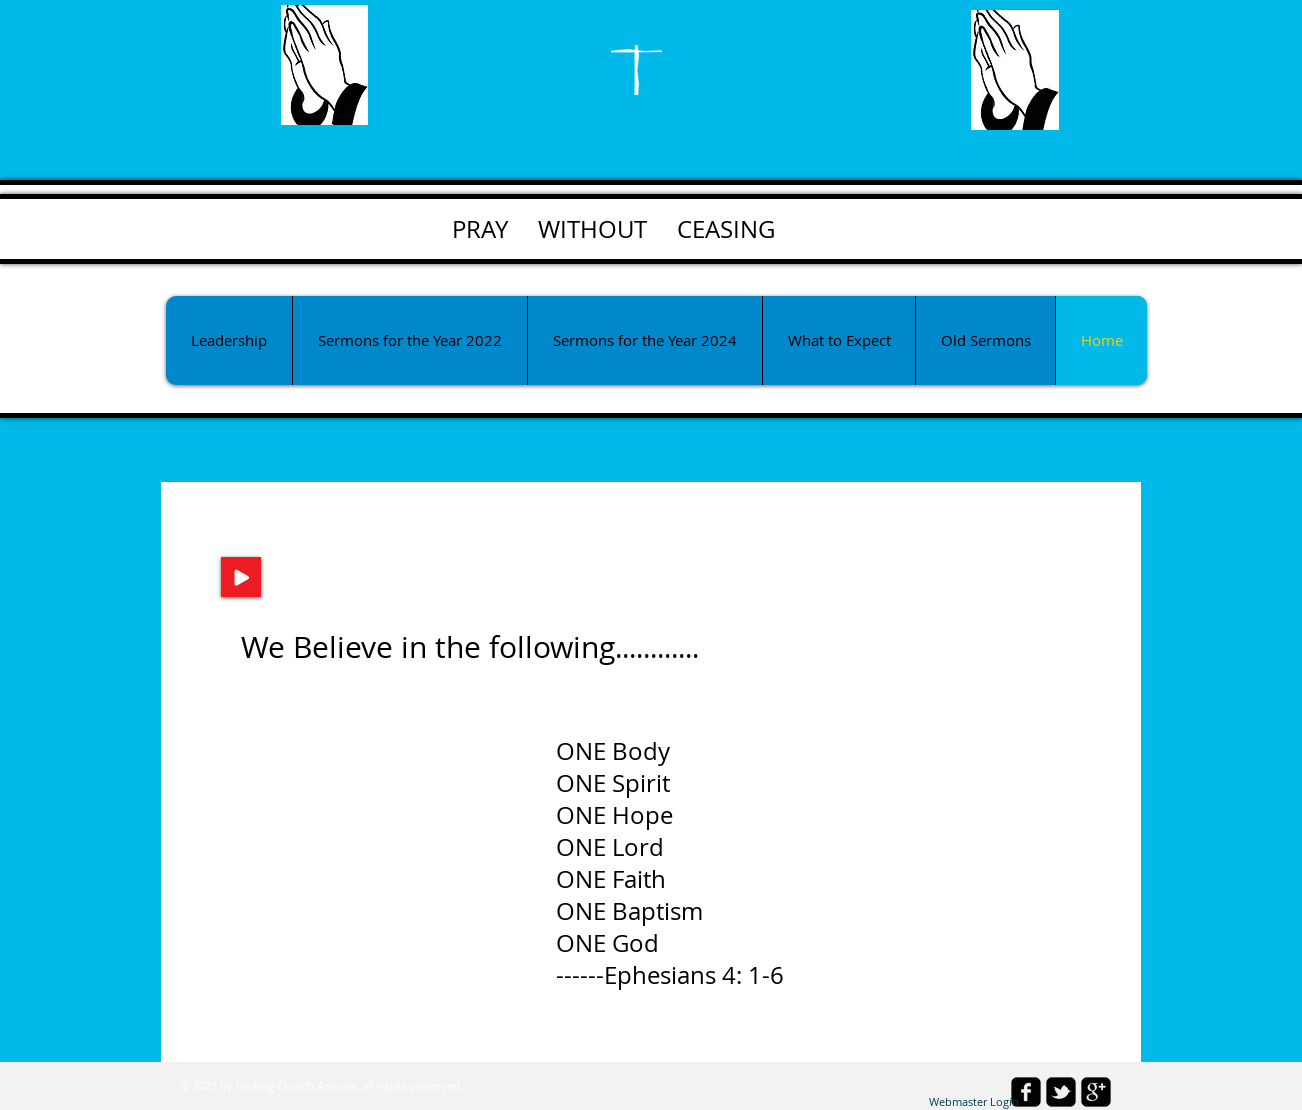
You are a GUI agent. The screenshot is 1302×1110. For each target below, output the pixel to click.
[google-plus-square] (1096, 1092)
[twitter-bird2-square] (1061, 1092)
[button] (409, 340)
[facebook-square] (1026, 1092)
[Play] (241, 577)
